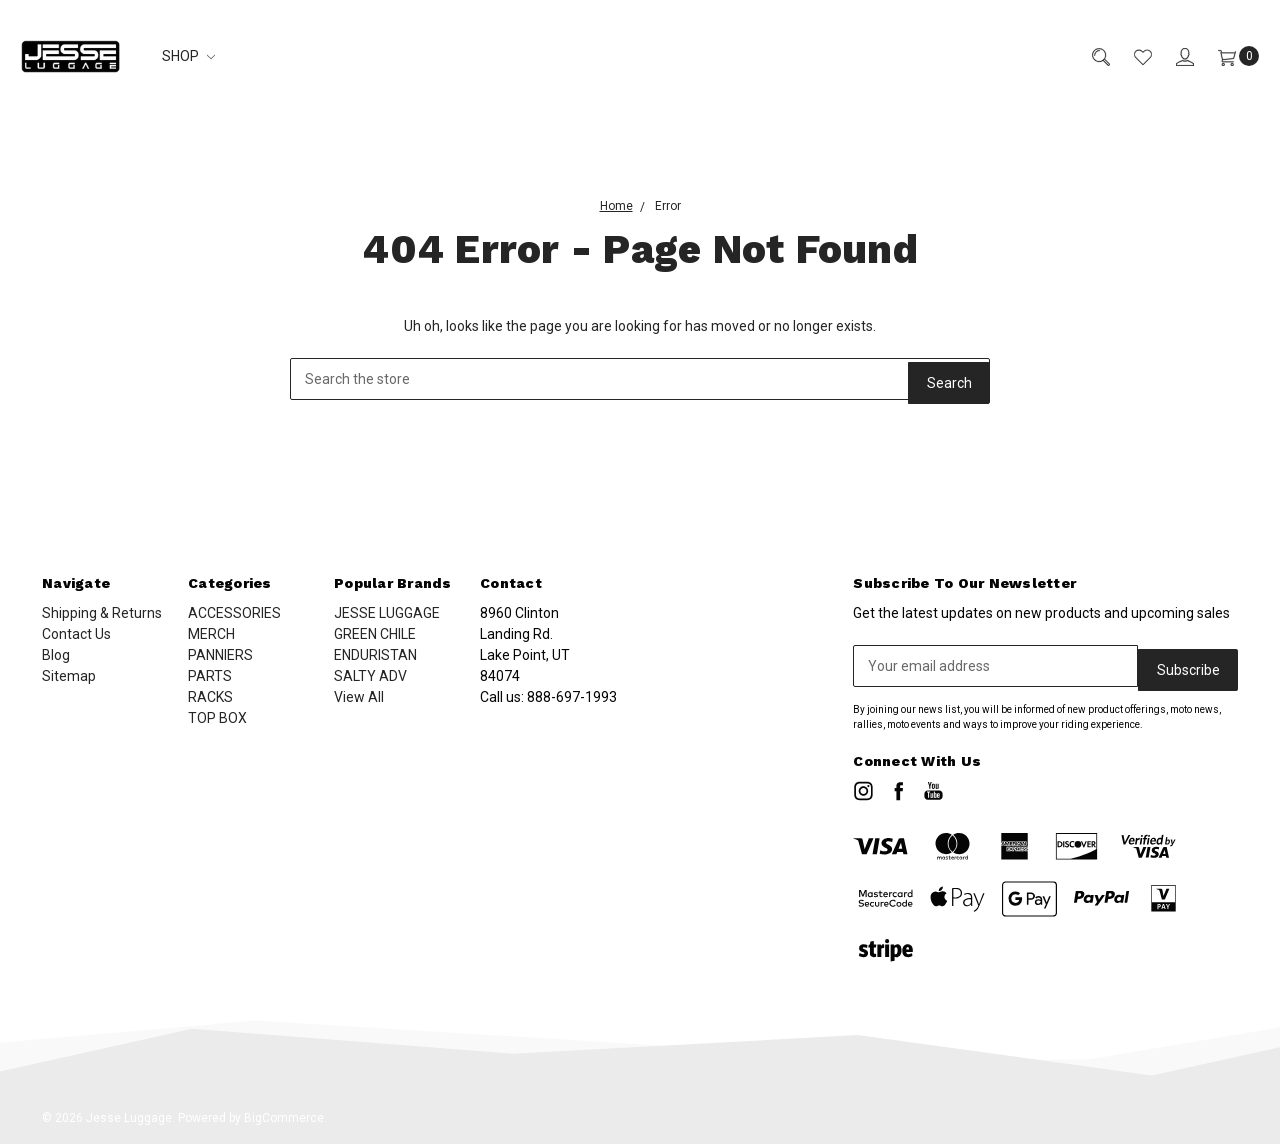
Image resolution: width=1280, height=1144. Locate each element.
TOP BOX (217, 718)
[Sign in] (1173, 56)
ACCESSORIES (234, 613)
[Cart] (1226, 56)
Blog (56, 655)
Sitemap (69, 676)
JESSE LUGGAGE (387, 613)
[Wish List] (1131, 56)
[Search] (1089, 56)
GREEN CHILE (375, 634)
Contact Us (76, 634)
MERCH (211, 634)
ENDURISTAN (375, 655)
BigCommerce (284, 1114)
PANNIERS (220, 655)
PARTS (210, 676)
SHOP (188, 56)
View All (359, 697)
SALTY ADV (370, 676)
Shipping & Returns (102, 613)
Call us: (548, 697)
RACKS (210, 697)
